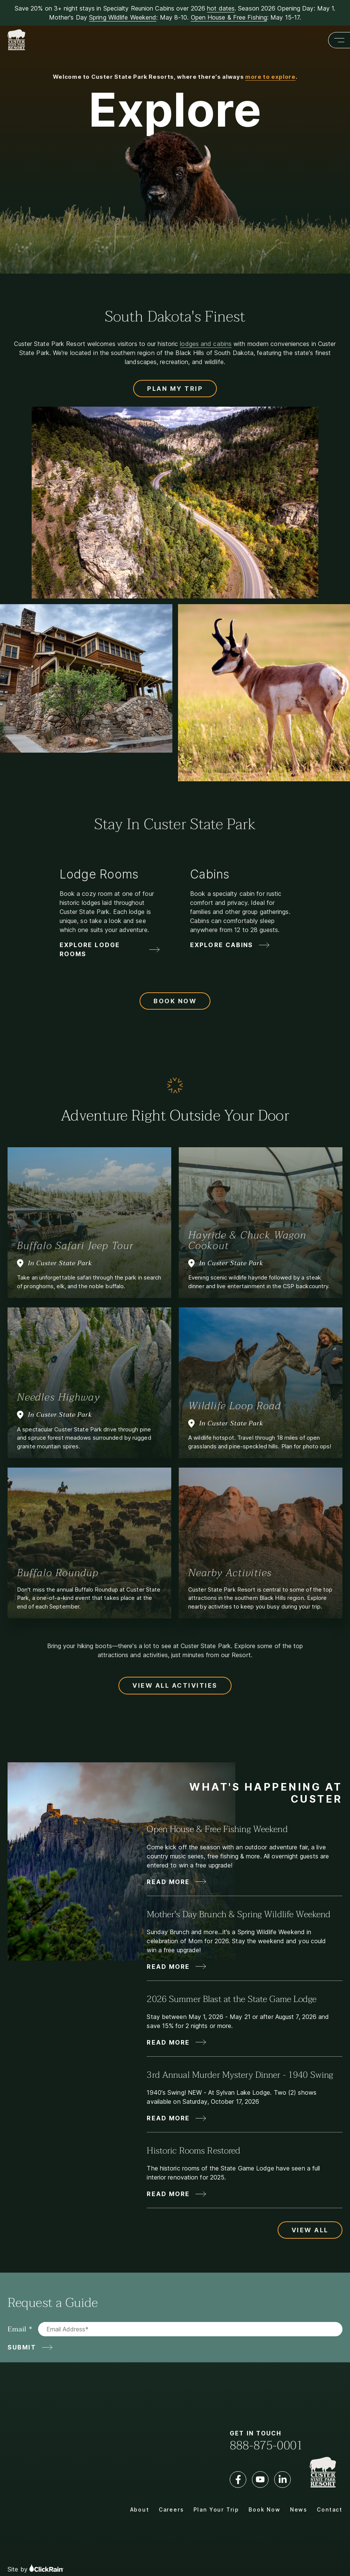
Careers (171, 2509)
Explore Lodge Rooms (90, 949)
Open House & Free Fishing (229, 17)
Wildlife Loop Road (234, 1405)
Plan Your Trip (216, 2509)
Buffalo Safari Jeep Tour (75, 1245)
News (298, 2509)
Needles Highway (58, 1397)
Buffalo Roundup (57, 1572)
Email (17, 2329)
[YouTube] (260, 2479)
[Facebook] (238, 2479)
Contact (329, 2509)
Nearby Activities (230, 1572)
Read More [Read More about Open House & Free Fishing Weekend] (168, 1882)
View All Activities (175, 1685)
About (139, 2509)
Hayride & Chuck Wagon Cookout (247, 1240)
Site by (35, 2555)
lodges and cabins (206, 343)
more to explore (270, 76)
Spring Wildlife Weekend (122, 17)
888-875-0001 (266, 2445)
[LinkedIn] (282, 2479)
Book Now (175, 1001)
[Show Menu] (339, 40)
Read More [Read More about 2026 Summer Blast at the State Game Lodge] (168, 2042)
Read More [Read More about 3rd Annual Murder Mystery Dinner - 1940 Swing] (168, 2118)
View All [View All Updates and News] (310, 2230)
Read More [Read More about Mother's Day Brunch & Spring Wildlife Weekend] (168, 1966)
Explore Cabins (221, 945)
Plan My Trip (175, 388)
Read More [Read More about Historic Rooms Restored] (168, 2194)
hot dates (221, 8)
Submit (22, 2347)
